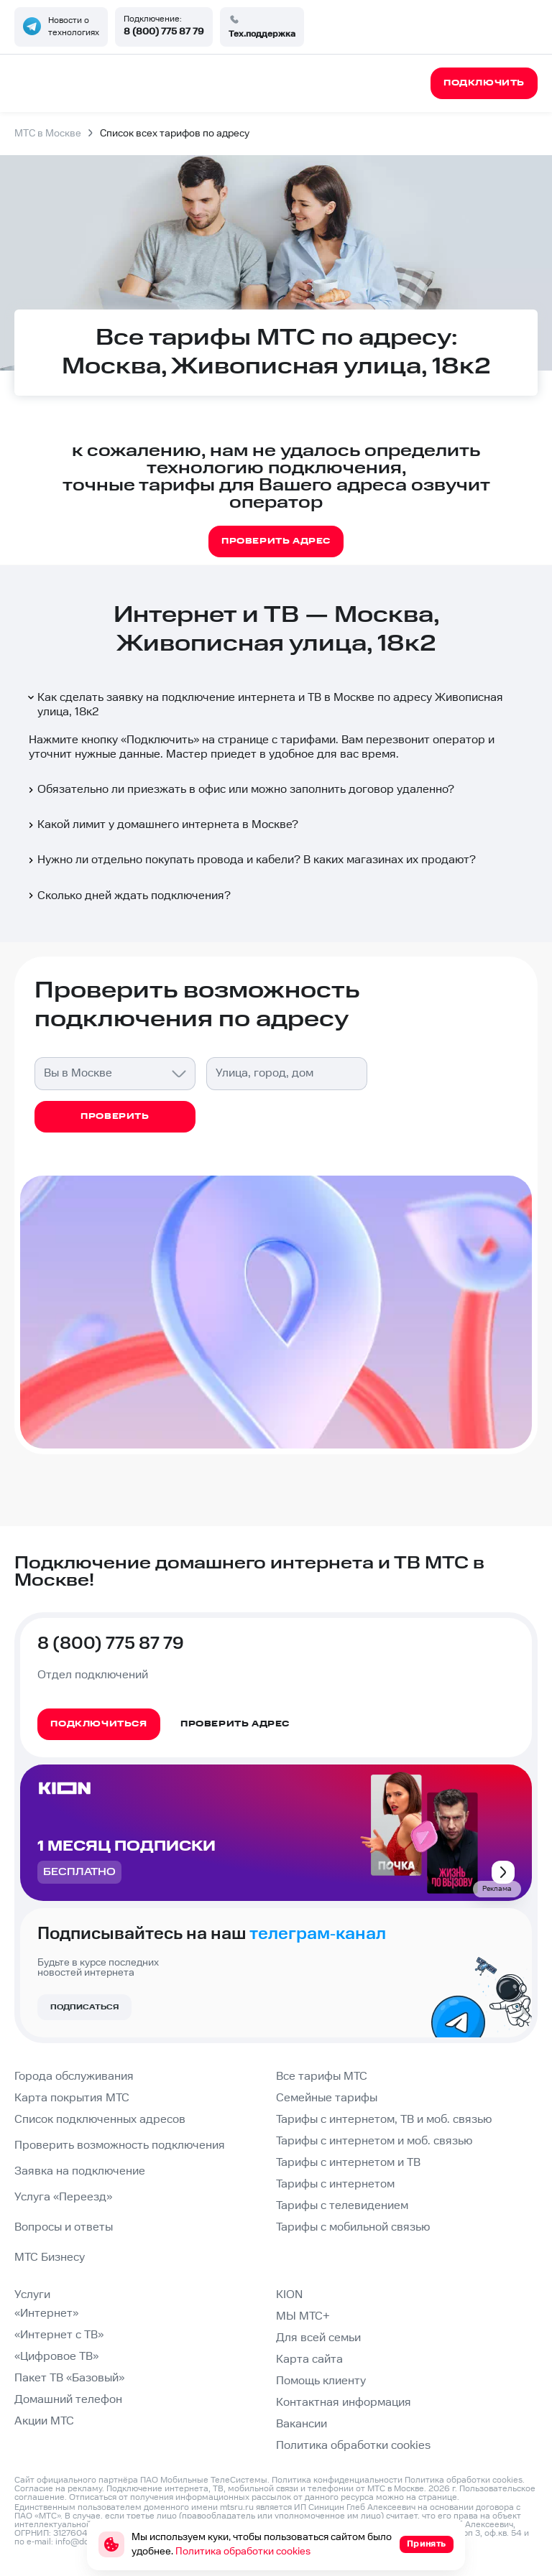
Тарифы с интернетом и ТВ (348, 2163)
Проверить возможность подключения (119, 2145)
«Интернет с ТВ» (59, 2335)
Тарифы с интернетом (335, 2184)
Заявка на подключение (79, 2171)
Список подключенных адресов (99, 2119)
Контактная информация (343, 2402)
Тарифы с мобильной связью (353, 2227)
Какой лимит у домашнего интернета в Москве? (162, 825)
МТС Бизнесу (49, 2257)
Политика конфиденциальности (337, 2480)
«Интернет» (46, 2313)
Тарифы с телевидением (342, 2206)
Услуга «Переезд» (63, 2197)
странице (437, 2497)
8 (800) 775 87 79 (164, 31)
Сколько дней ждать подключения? (128, 896)
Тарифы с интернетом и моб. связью (374, 2141)
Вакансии (301, 2424)
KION (289, 2295)
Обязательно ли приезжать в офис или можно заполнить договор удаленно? (240, 789)
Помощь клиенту (321, 2381)
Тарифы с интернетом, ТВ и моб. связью (384, 2119)
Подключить (159, 740)
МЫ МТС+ (303, 2316)
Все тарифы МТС (321, 2076)
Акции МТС (44, 2421)
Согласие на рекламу (58, 2488)
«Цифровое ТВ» (56, 2356)
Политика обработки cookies (353, 2445)
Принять (426, 2544)
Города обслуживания (74, 2076)
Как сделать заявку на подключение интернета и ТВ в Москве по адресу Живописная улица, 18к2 (264, 705)
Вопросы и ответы (63, 2227)
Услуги (32, 2295)
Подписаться (84, 2007)
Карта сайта (309, 2359)
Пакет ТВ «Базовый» (69, 2378)
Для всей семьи (318, 2338)
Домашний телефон (68, 2400)
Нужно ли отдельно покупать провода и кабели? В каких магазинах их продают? (251, 860)
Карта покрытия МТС (71, 2098)
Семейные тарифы (326, 2098)
